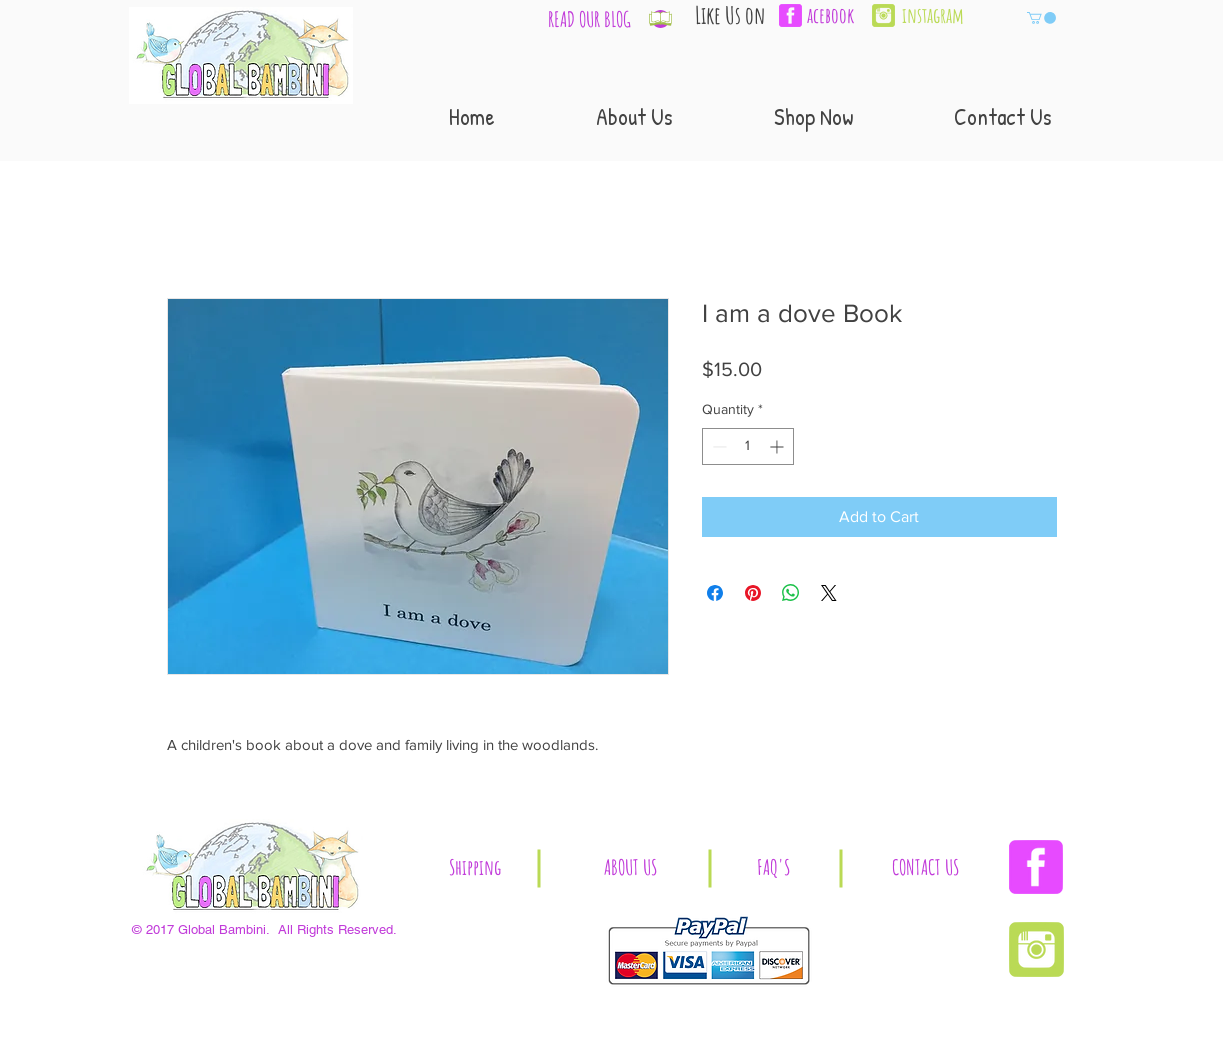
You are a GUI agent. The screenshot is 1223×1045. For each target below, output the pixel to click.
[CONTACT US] (925, 867)
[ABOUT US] (631, 867)
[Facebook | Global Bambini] (1036, 867)
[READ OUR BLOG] (590, 19)
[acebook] (836, 15)
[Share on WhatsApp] (791, 593)
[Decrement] (717, 446)
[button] (1041, 18)
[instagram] (941, 15)
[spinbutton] (748, 446)
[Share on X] (829, 593)
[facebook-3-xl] (790, 15)
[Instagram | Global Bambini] (883, 15)
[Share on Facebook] (715, 593)
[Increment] (778, 446)
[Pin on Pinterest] (753, 593)
